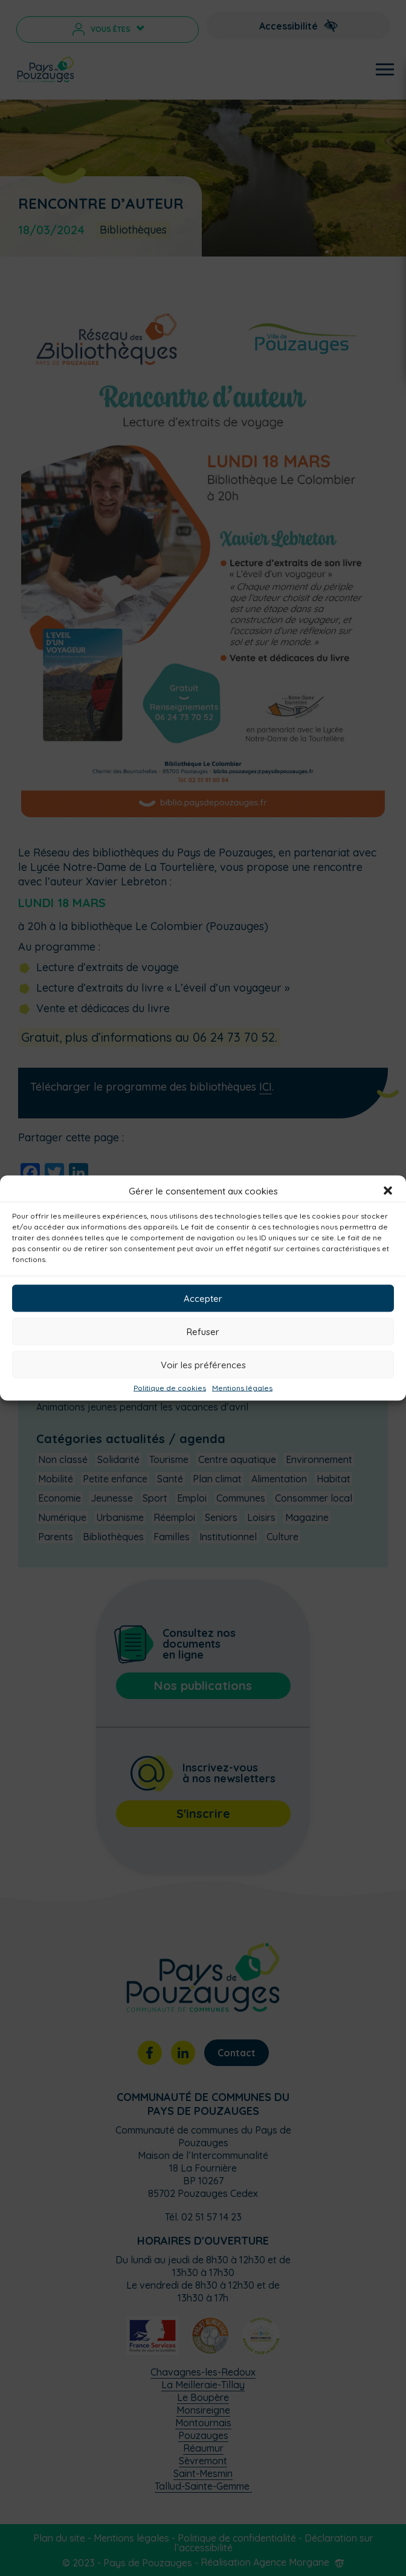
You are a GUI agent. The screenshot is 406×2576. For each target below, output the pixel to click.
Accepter (203, 1298)
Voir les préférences (203, 1364)
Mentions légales (242, 1388)
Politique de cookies (170, 1388)
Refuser (203, 1331)
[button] (388, 1191)
